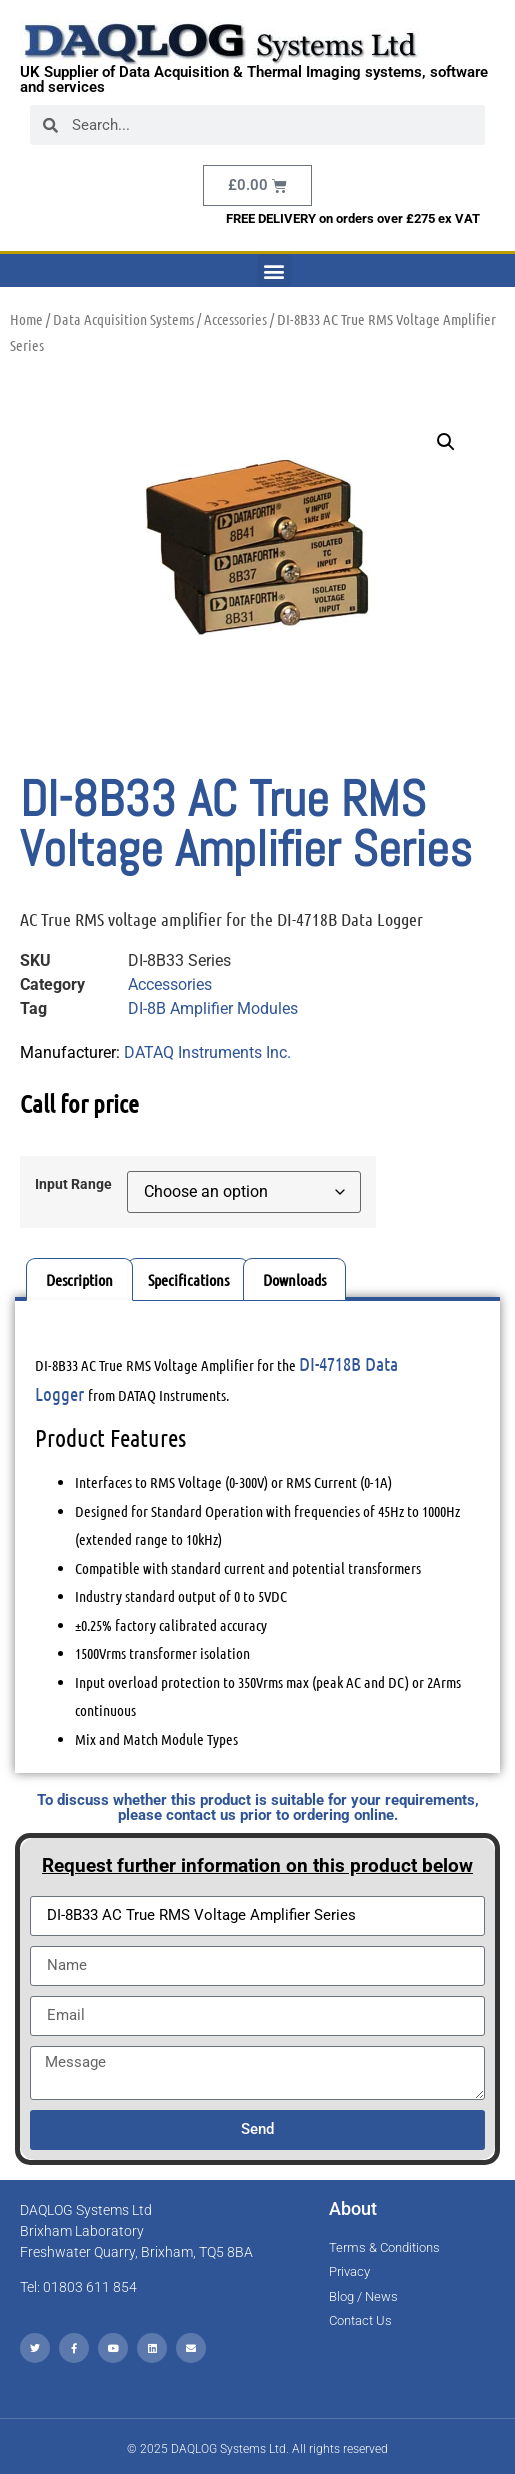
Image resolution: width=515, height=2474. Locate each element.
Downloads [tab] (294, 1279)
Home (26, 319)
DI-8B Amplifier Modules (213, 1008)
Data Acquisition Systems (123, 319)
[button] (274, 270)
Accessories (235, 319)
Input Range (73, 1185)
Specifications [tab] (188, 1279)
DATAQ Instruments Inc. (207, 1052)
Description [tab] (79, 1279)
